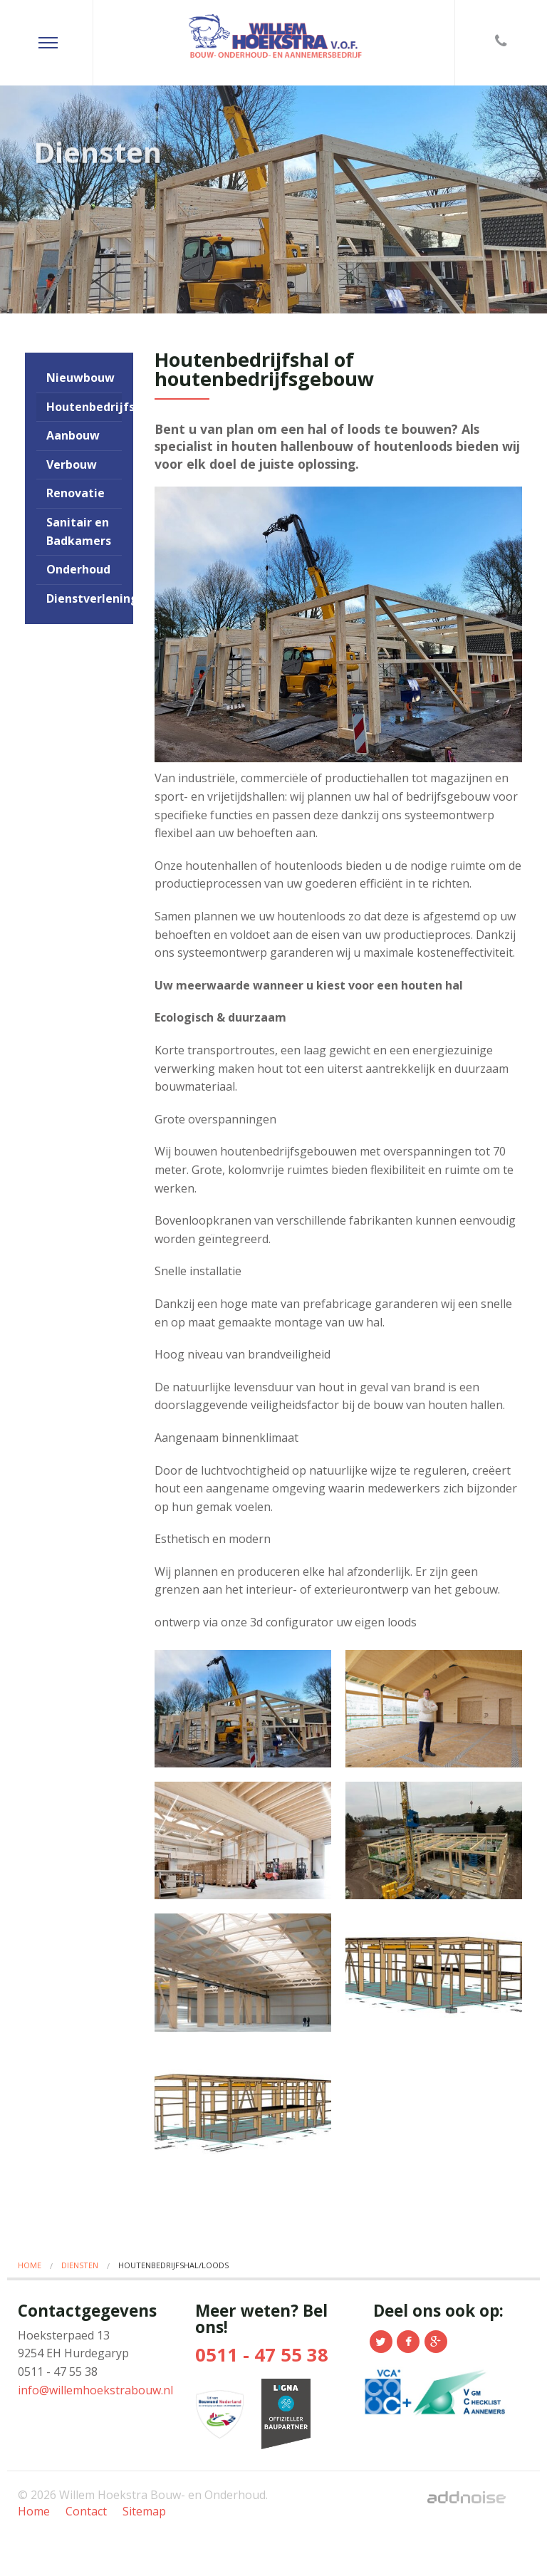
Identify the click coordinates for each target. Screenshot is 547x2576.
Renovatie (75, 493)
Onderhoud (78, 569)
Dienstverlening (84, 598)
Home (29, 2265)
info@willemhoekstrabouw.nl (95, 2390)
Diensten (79, 2265)
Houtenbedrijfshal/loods (84, 407)
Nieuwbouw (80, 377)
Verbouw (71, 464)
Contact (86, 2511)
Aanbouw (73, 435)
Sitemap (144, 2511)
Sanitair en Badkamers (78, 531)
